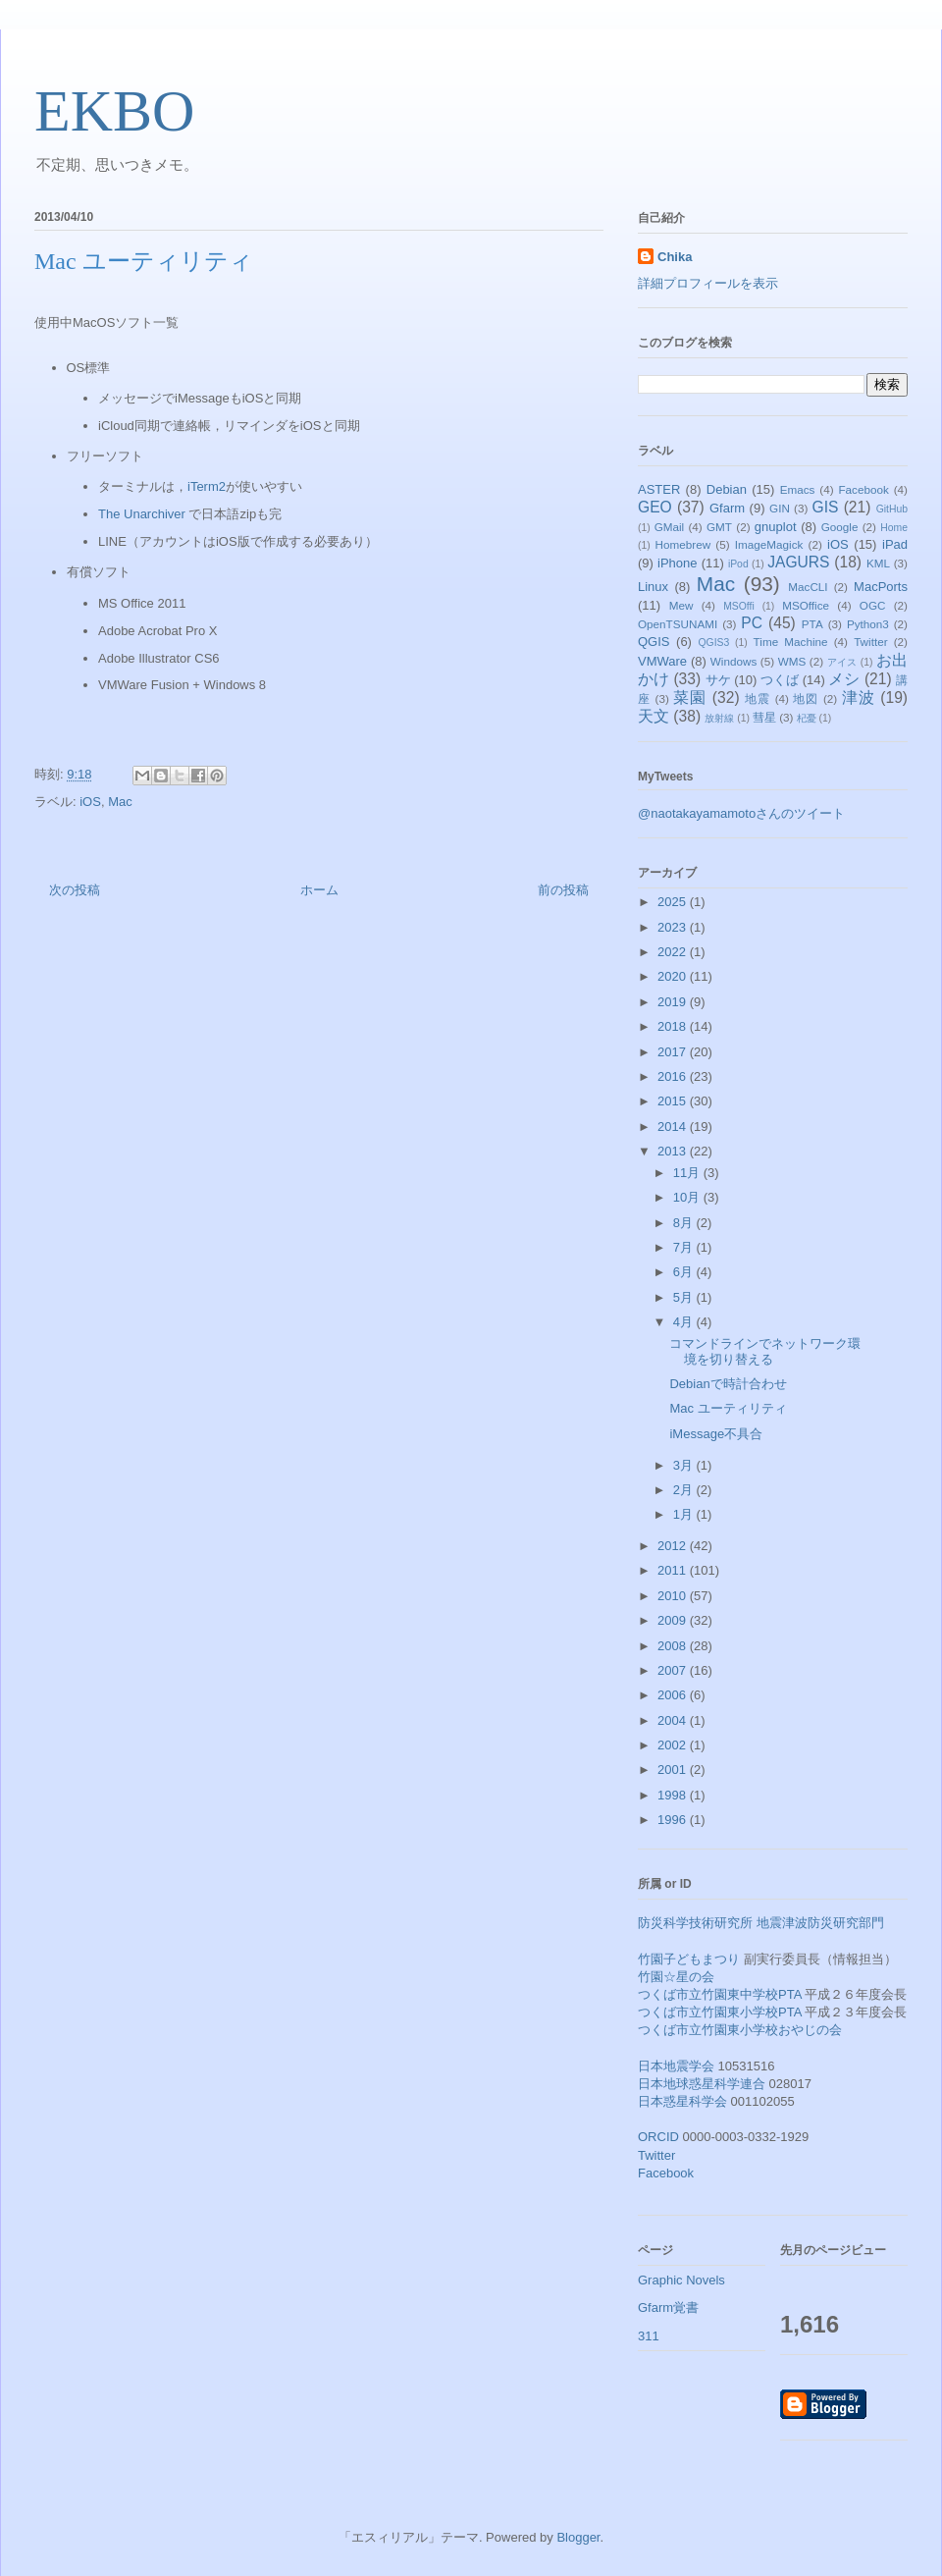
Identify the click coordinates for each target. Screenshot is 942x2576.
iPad (895, 544)
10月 (688, 1197)
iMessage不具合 (715, 1433)
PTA (812, 623)
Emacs (797, 489)
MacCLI (807, 586)
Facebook (863, 489)
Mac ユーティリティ (727, 1408)
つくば (779, 679)
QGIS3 (714, 642)
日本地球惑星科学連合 (701, 2083)
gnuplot (776, 526)
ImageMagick (769, 544)
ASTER (659, 489)
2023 (673, 927)
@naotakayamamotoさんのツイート (741, 813)
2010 (673, 1595)
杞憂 (806, 718)
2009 (673, 1620)
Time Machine (791, 641)
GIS (825, 507)
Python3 (868, 623)
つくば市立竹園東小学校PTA (720, 2012)
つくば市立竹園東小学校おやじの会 (740, 2029)
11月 (688, 1172)
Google (840, 526)
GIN (779, 508)
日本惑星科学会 (682, 2101)
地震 (757, 698)
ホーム (319, 890)
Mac (120, 801)
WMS (792, 661)
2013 (673, 1151)
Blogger (578, 2537)
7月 (685, 1247)
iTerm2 (206, 486)
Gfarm (727, 508)
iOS (90, 801)
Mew (681, 605)
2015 (673, 1101)
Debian (726, 489)
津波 (858, 697)
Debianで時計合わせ (727, 1383)
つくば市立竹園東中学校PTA (720, 1994)
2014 (673, 1126)
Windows (733, 661)
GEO (655, 507)
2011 (673, 1570)
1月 (685, 1514)
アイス (842, 662)
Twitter (870, 641)
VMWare (662, 661)
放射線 (719, 718)
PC (751, 623)
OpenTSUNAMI (677, 623)
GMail (669, 526)
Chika (674, 256)
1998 (673, 1795)
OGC (873, 605)
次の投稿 (74, 890)
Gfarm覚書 (668, 2307)
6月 (685, 1271)
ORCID (658, 2136)
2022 (673, 951)
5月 (685, 1297)
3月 (685, 1465)
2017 (673, 1052)
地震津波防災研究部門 (820, 1922)
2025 (673, 901)
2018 (673, 1026)
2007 (673, 1670)
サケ (718, 679)
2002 (673, 1745)
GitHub (892, 509)
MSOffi (739, 606)
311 (648, 2336)
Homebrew (683, 544)
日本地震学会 (676, 2066)
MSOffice (805, 605)
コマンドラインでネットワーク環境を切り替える (765, 1351)
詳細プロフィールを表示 (708, 283)
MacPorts (881, 586)
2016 (673, 1076)
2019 (673, 1001)
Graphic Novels (681, 2280)
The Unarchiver (141, 514)
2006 (673, 1695)
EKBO (114, 111)
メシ (844, 679)
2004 (673, 1720)
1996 (673, 1819)
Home (894, 527)
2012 (673, 1545)
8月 (685, 1222)
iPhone (677, 563)
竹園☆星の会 (676, 1976)
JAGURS (798, 562)
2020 (673, 976)
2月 (685, 1489)
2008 (673, 1645)
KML (878, 563)
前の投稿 (563, 890)
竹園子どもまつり (689, 1959)
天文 (653, 716)
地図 (805, 698)
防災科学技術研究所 (695, 1922)
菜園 (689, 697)
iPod (738, 564)
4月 (685, 1322)
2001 (673, 1769)
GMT (719, 526)
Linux (653, 586)
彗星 (764, 717)
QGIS (654, 641)
